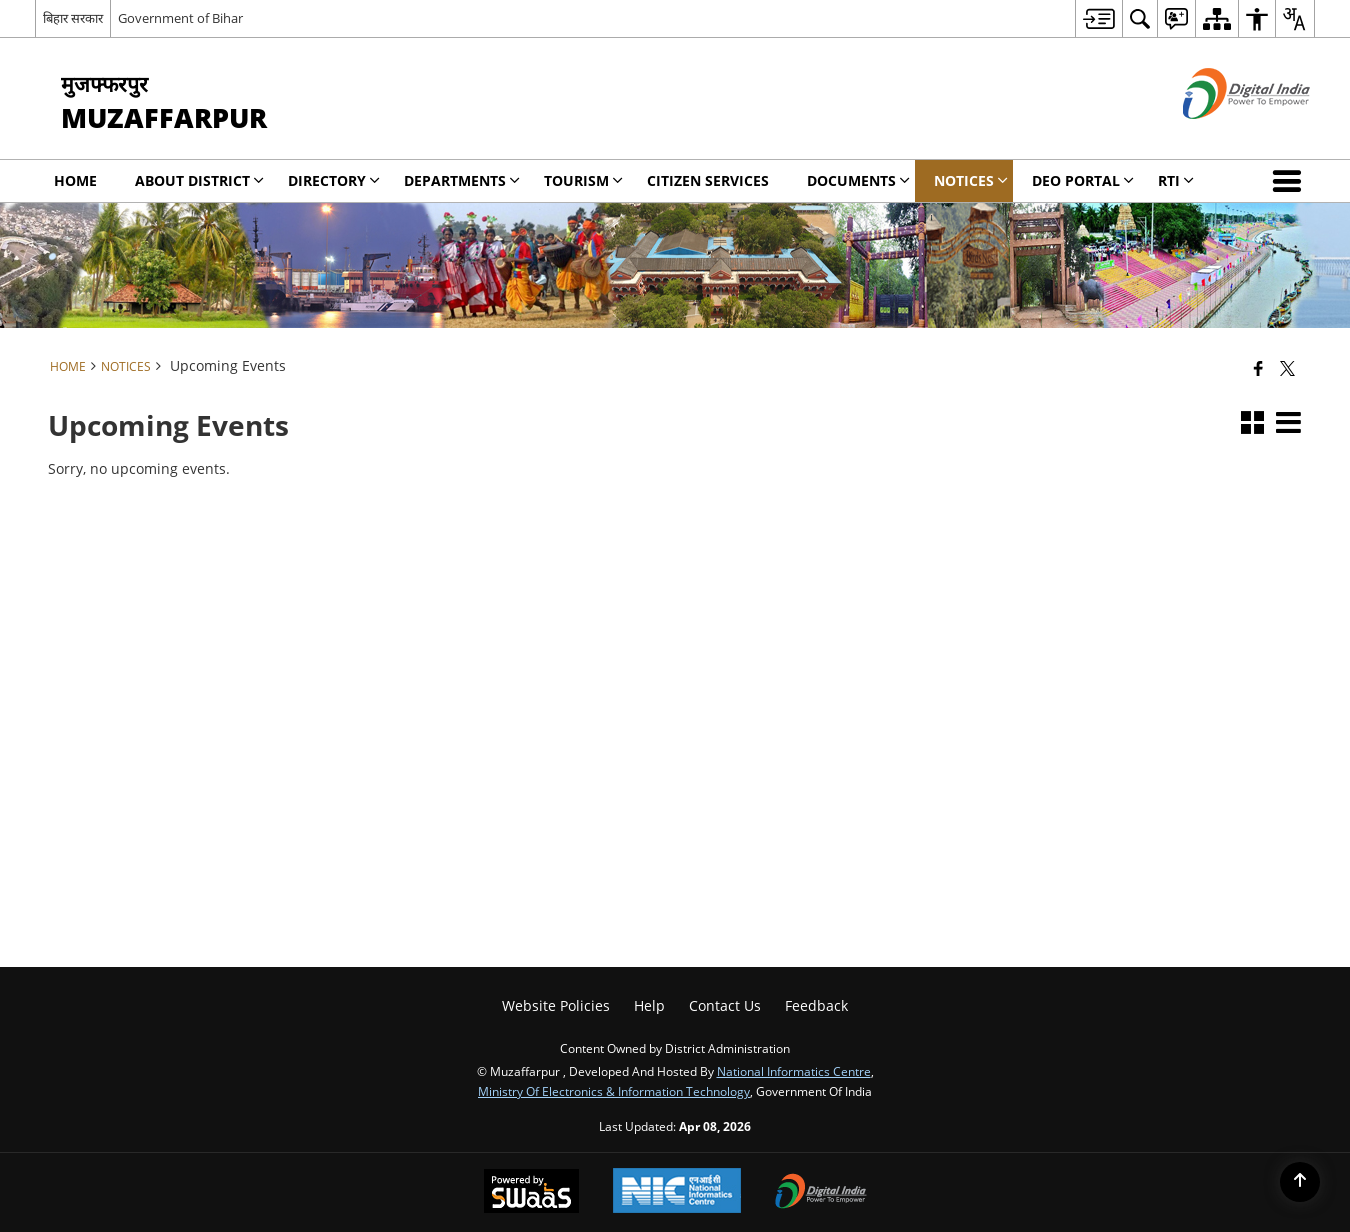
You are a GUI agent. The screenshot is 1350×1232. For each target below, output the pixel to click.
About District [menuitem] (199, 180)
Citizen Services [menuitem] (708, 180)
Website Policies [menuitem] (556, 1005)
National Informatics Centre (794, 1071)
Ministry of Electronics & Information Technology (614, 1091)
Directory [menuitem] (334, 180)
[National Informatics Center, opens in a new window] (677, 1192)
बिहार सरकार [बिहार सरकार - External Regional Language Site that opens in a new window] (73, 18)
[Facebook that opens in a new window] (1258, 368)
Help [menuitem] (649, 1005)
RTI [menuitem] (1176, 180)
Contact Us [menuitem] (725, 1005)
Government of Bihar (180, 18)
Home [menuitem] (75, 180)
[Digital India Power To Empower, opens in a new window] (821, 1193)
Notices (126, 366)
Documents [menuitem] (858, 180)
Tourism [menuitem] (583, 180)
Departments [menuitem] (462, 180)
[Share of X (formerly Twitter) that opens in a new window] (1287, 368)
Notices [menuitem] (971, 180)
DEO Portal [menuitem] (1083, 180)
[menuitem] (1098, 18)
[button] (1291, 181)
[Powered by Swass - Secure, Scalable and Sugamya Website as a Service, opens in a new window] (531, 1193)
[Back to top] (1300, 1182)
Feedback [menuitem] (816, 1005)
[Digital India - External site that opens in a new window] (1221, 135)
